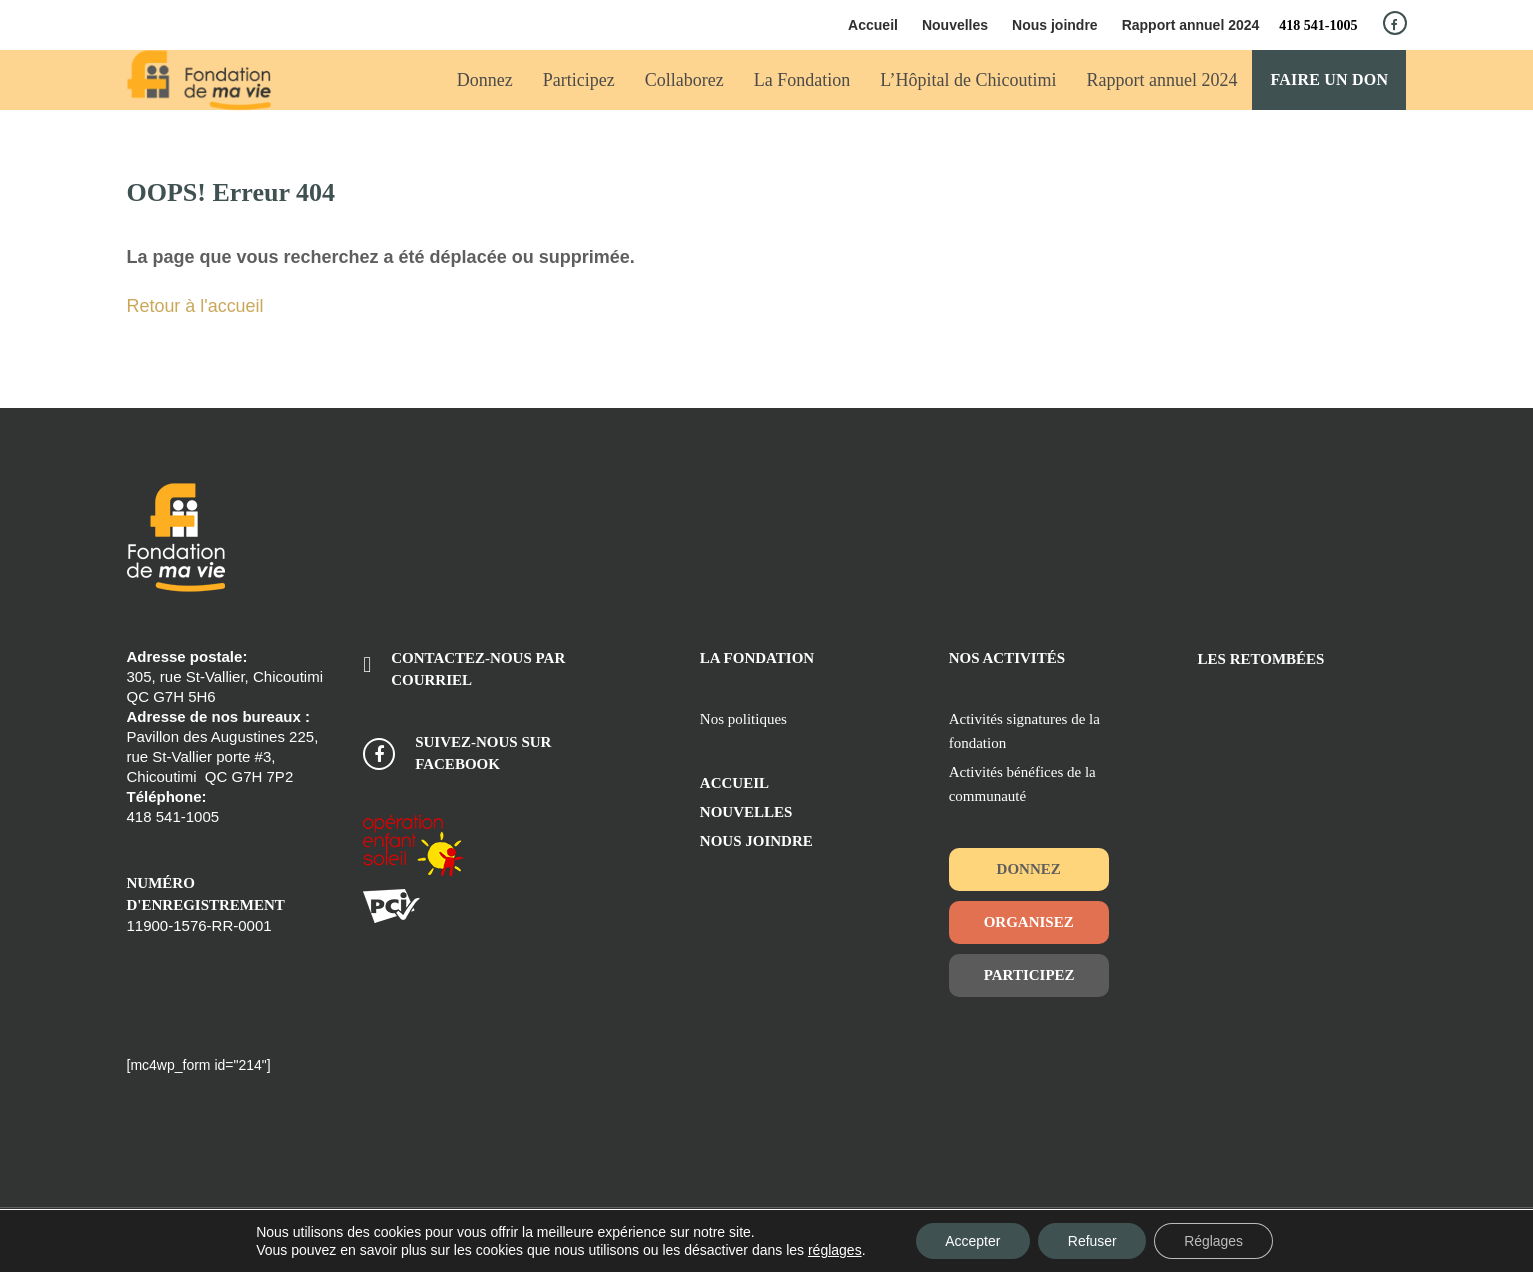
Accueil (873, 25)
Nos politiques (743, 719)
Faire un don (1330, 79)
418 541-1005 (1318, 25)
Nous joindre (1055, 25)
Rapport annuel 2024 (1191, 25)
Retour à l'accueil (196, 306)
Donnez (1029, 869)
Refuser (1092, 1241)
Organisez (1029, 922)
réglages (834, 1250)
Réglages (1214, 1241)
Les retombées (1261, 659)
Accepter (971, 1241)
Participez (1029, 975)
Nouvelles (955, 25)
